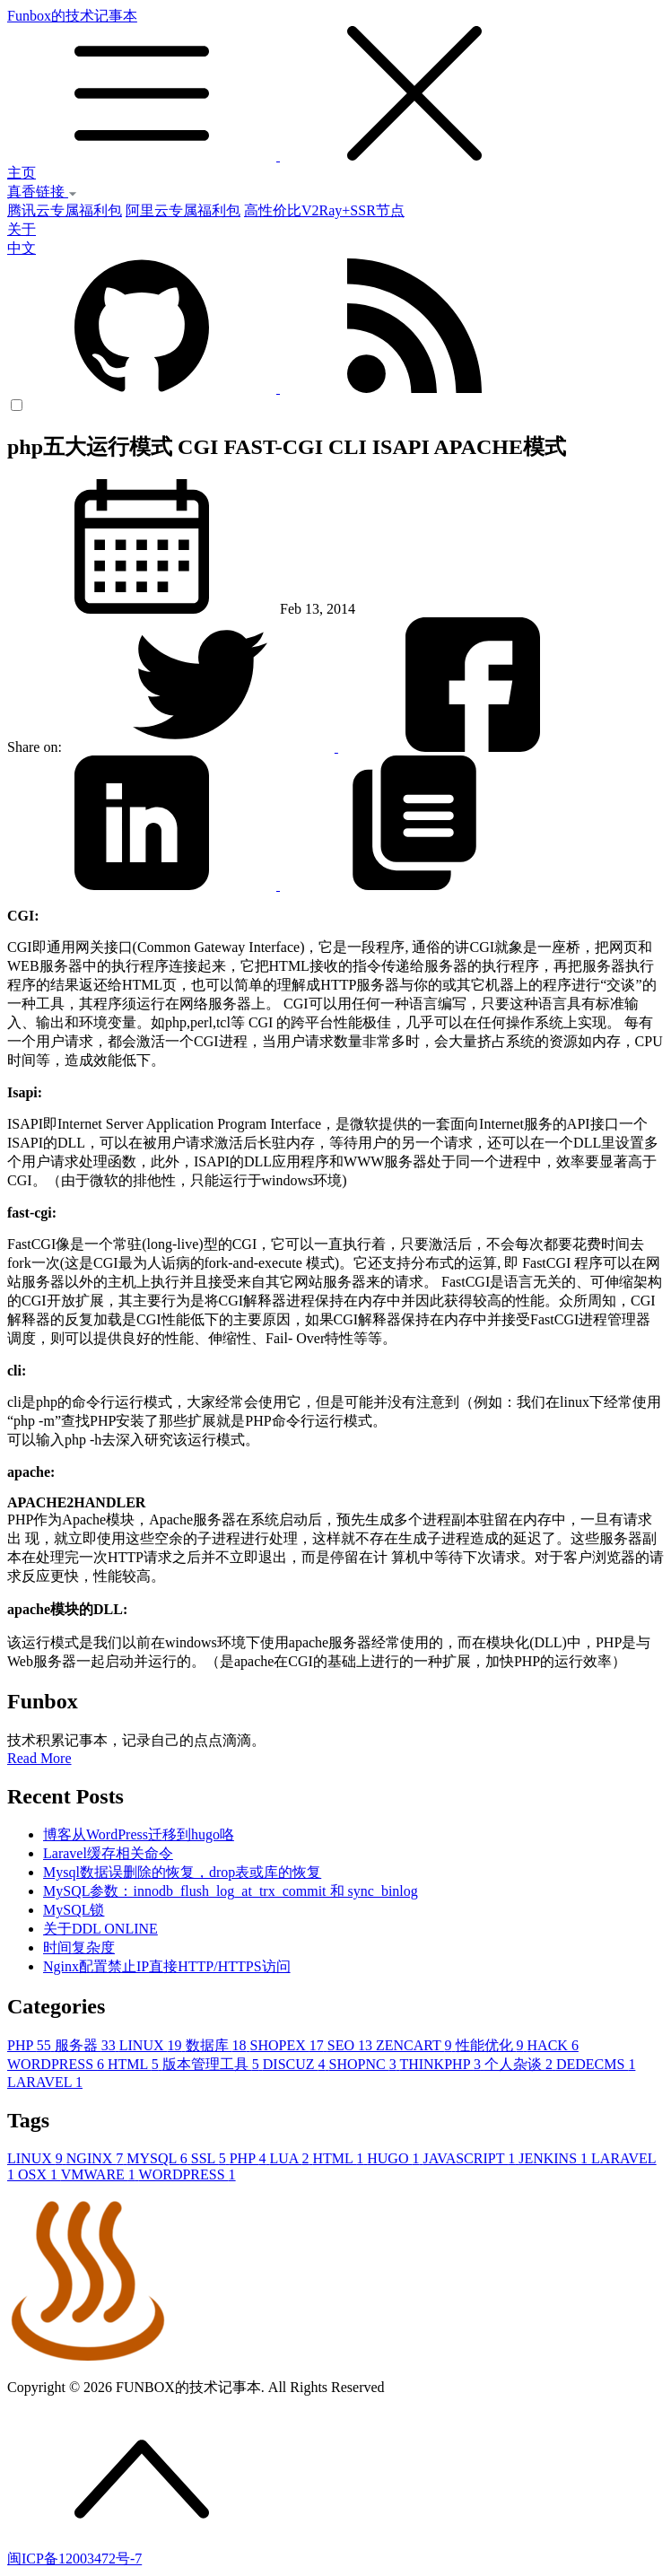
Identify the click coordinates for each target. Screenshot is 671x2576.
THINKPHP (441, 2064)
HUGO (395, 2158)
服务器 (87, 2045)
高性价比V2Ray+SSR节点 (324, 210)
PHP (31, 2045)
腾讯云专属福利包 (64, 210)
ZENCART (416, 2045)
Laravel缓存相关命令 (108, 1853)
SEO (351, 2045)
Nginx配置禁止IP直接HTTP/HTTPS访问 (167, 1966)
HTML (135, 2064)
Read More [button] (39, 1758)
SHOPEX (288, 2045)
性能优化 (491, 2045)
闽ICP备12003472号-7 (74, 2558)
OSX (39, 2174)
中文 (21, 248)
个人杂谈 (520, 2064)
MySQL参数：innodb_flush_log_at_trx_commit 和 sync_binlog (230, 1891)
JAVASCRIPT (470, 2158)
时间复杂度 (79, 1947)
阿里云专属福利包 (183, 210)
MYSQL (158, 2158)
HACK (553, 2045)
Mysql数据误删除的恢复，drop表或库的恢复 (182, 1872)
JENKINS (554, 2158)
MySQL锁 (73, 1909)
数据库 (218, 2045)
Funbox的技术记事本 (335, 86)
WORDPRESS (57, 2064)
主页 (21, 172)
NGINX (96, 2158)
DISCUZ (296, 2064)
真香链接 (42, 191)
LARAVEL (45, 2082)
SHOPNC (364, 2064)
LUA (290, 2158)
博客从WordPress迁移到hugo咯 (138, 1834)
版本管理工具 (212, 2064)
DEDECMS (595, 2064)
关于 (21, 229)
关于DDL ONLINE (100, 1928)
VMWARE (100, 2174)
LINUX (152, 2045)
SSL (210, 2158)
